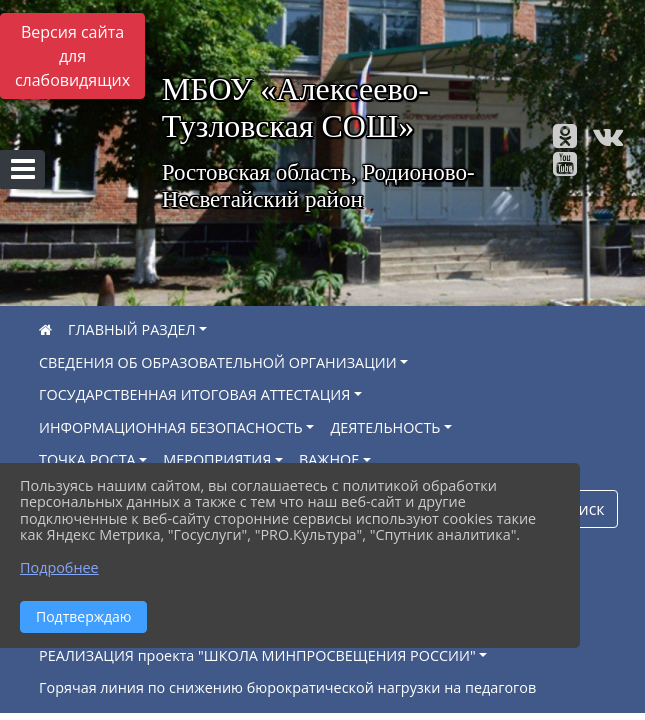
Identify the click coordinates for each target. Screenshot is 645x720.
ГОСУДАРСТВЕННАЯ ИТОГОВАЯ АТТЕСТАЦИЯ (194, 394)
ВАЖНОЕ (329, 459)
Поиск (580, 509)
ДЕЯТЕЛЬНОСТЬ (385, 427)
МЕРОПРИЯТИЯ (217, 459)
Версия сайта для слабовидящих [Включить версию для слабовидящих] (72, 56)
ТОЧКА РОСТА (87, 459)
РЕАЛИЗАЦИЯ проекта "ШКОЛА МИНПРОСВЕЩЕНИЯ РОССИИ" (257, 655)
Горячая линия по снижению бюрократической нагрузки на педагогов (287, 687)
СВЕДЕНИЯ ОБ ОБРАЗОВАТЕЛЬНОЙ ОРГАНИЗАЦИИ (218, 362)
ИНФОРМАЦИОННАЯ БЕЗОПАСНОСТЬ (171, 427)
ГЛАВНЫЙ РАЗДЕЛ (132, 329)
